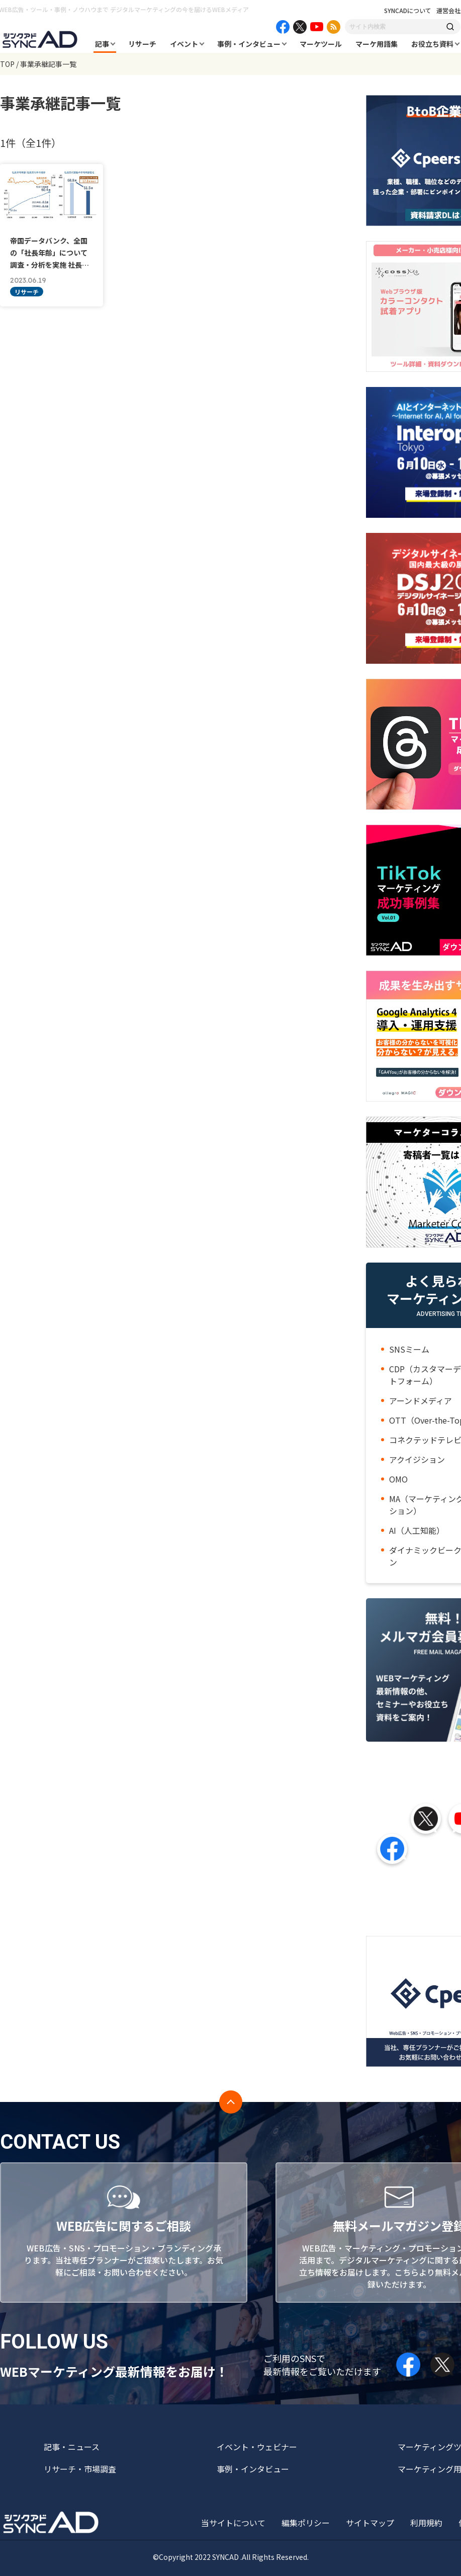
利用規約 (426, 2523)
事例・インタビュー (249, 44)
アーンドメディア (420, 1400)
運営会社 (448, 11)
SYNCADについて (407, 11)
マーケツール (321, 44)
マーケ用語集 (376, 44)
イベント (184, 44)
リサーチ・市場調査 (80, 2469)
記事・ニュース (72, 2447)
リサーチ (142, 44)
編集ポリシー (306, 2523)
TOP (7, 64)
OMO (398, 1479)
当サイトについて (233, 2523)
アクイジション (417, 1459)
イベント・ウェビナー (257, 2447)
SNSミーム (409, 1349)
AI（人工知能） (416, 1530)
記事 (102, 44)
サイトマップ (370, 2523)
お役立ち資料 (432, 44)
